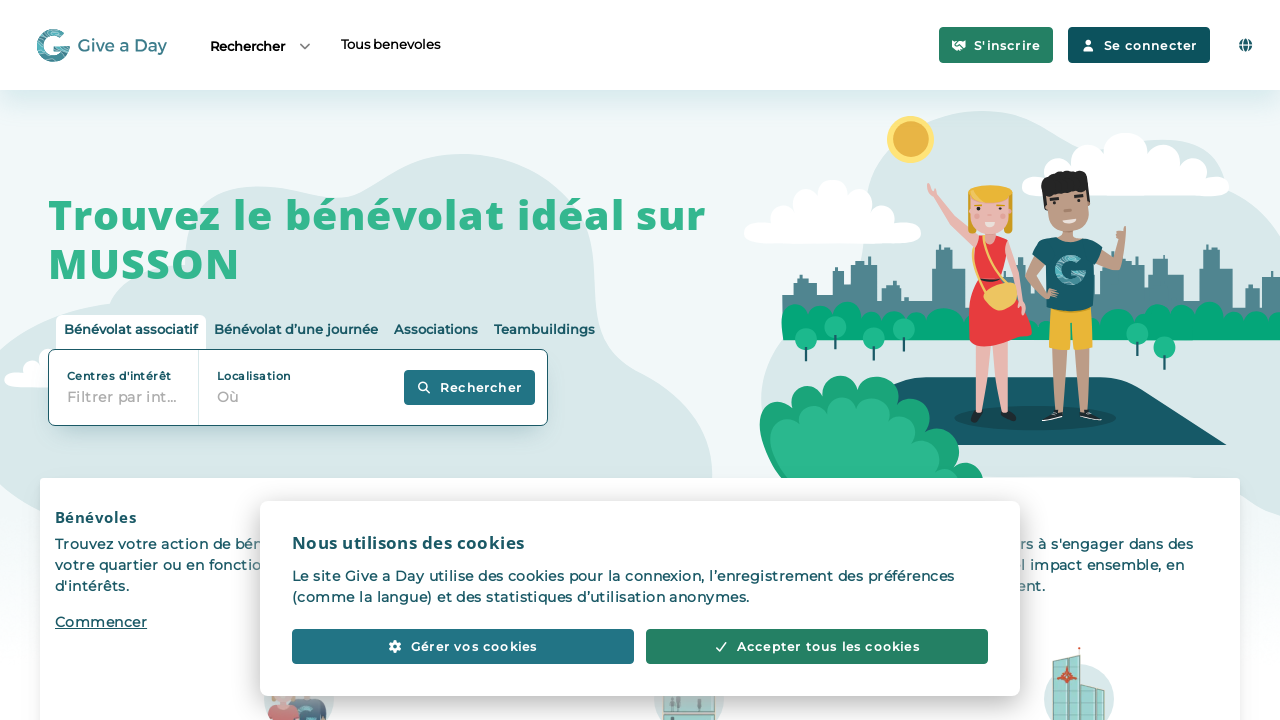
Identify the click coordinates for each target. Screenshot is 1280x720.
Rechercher (261, 45)
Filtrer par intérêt (128, 397)
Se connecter (1139, 45)
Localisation (253, 376)
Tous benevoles (390, 44)
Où (228, 397)
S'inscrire (996, 45)
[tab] (131, 332)
